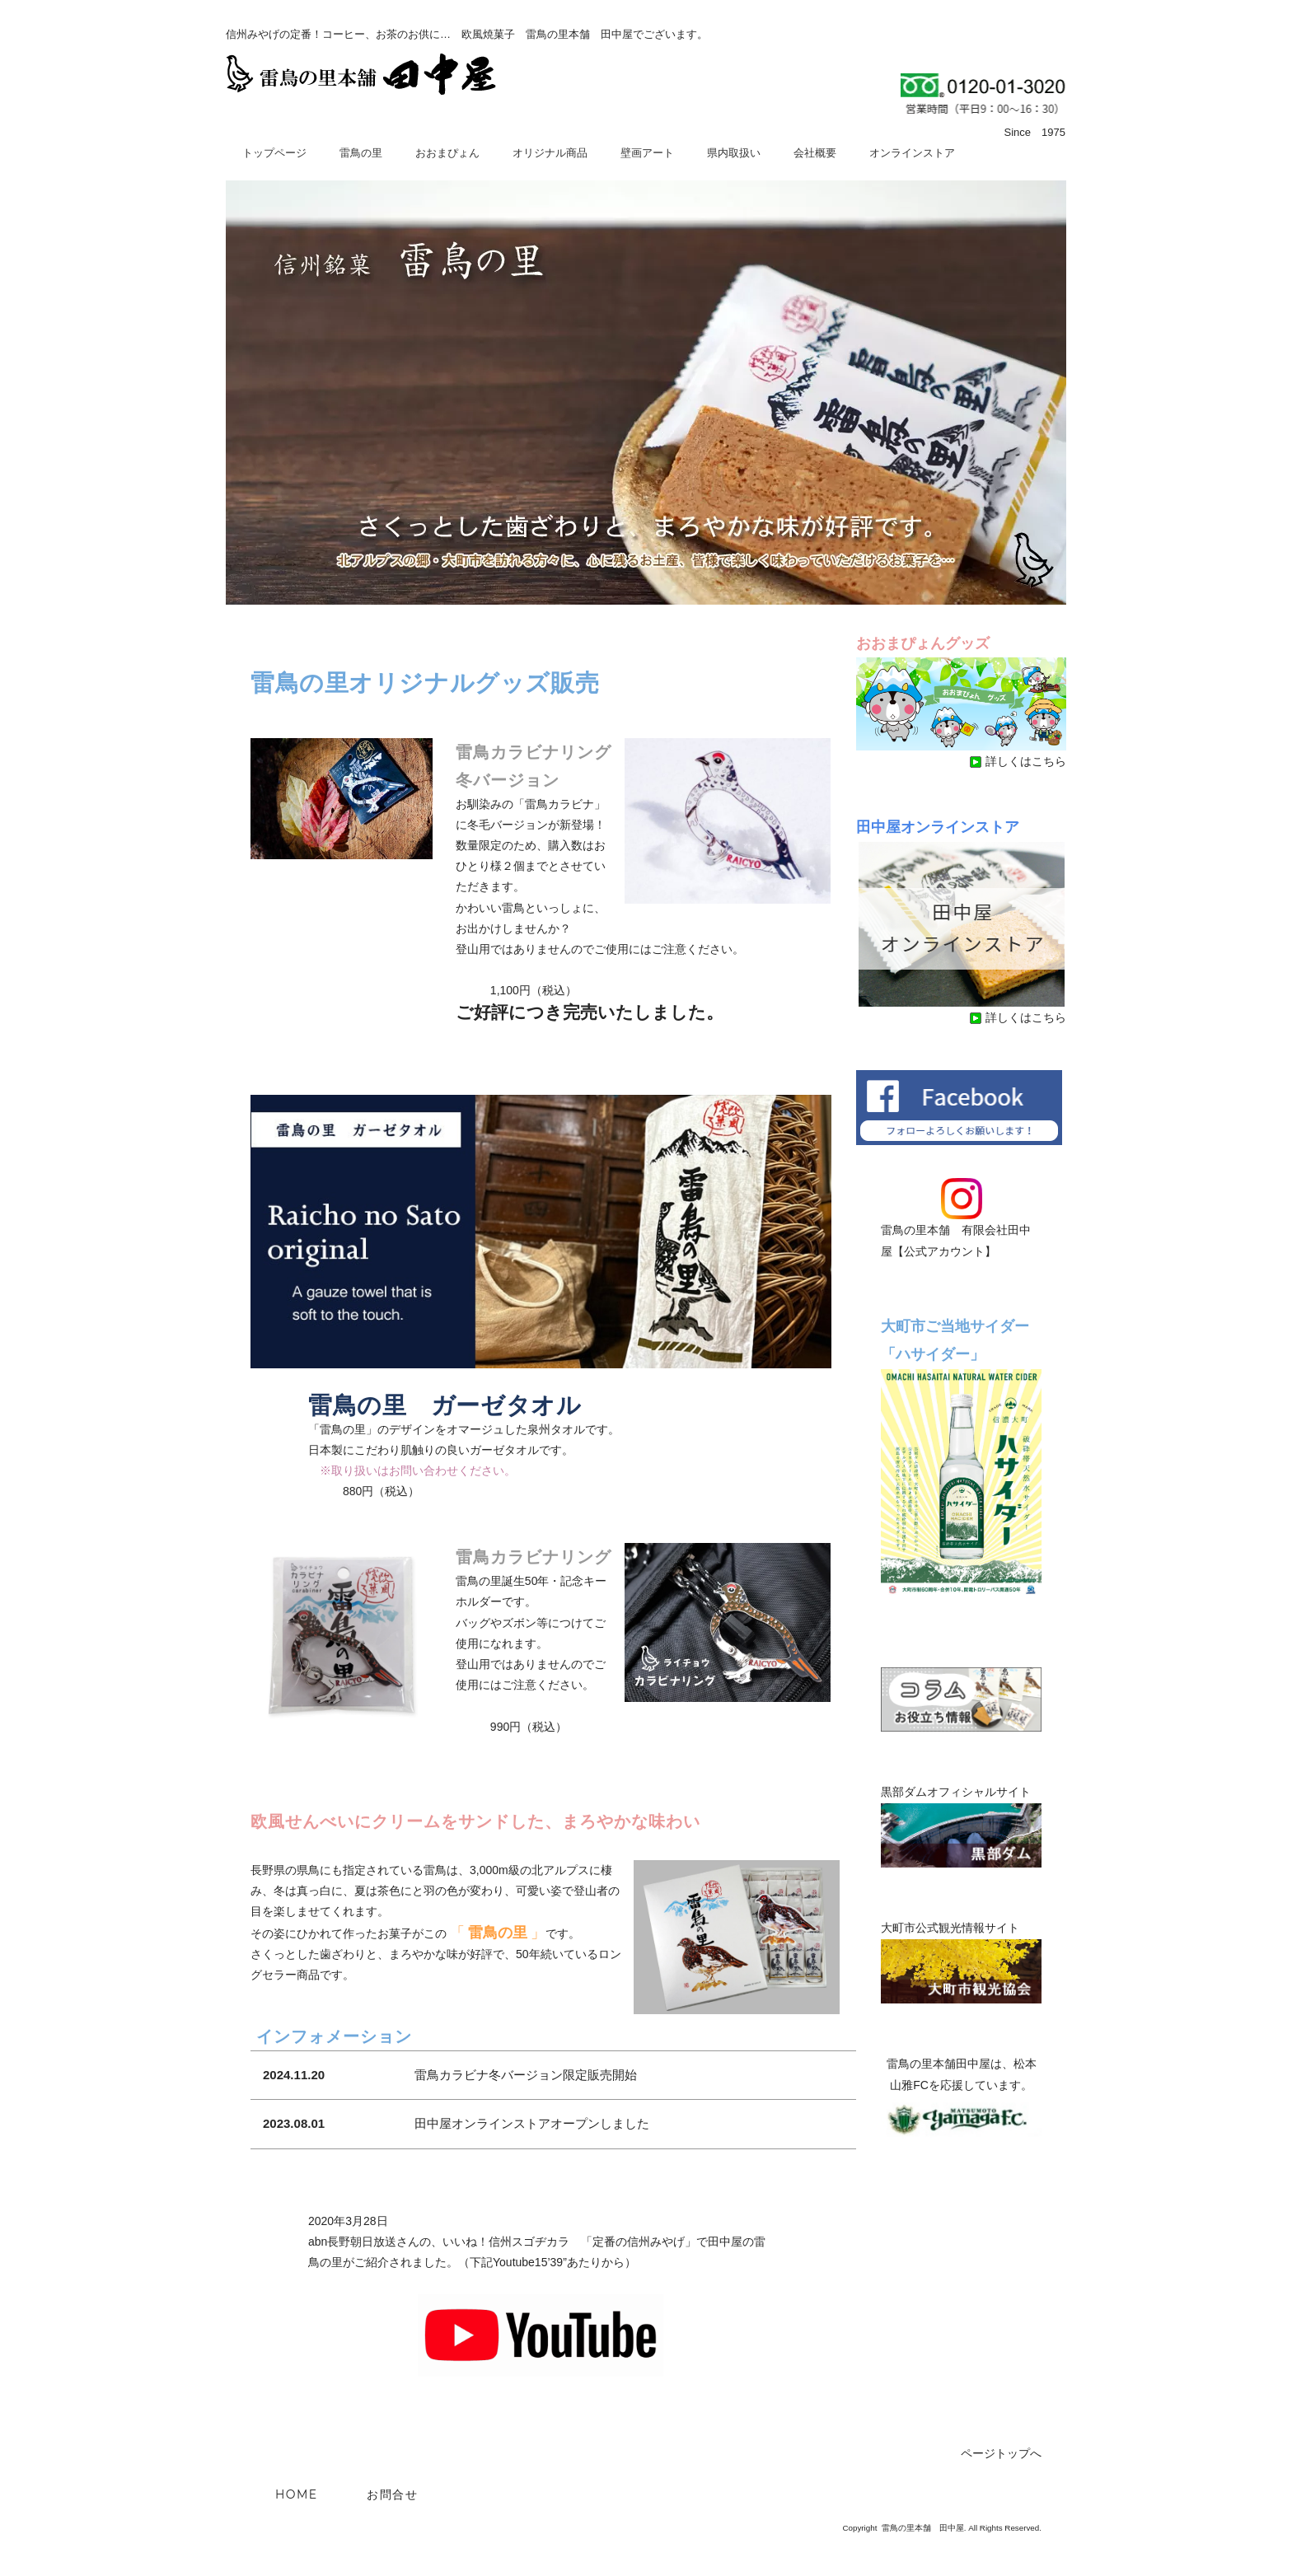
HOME (296, 2494)
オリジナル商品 (550, 153)
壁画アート (647, 153)
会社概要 (814, 153)
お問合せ (392, 2494)
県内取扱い (734, 153)
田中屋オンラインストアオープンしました (531, 2123)
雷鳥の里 (360, 153)
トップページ (274, 153)
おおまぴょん (447, 153)
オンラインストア (912, 153)
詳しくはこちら (1017, 761)
